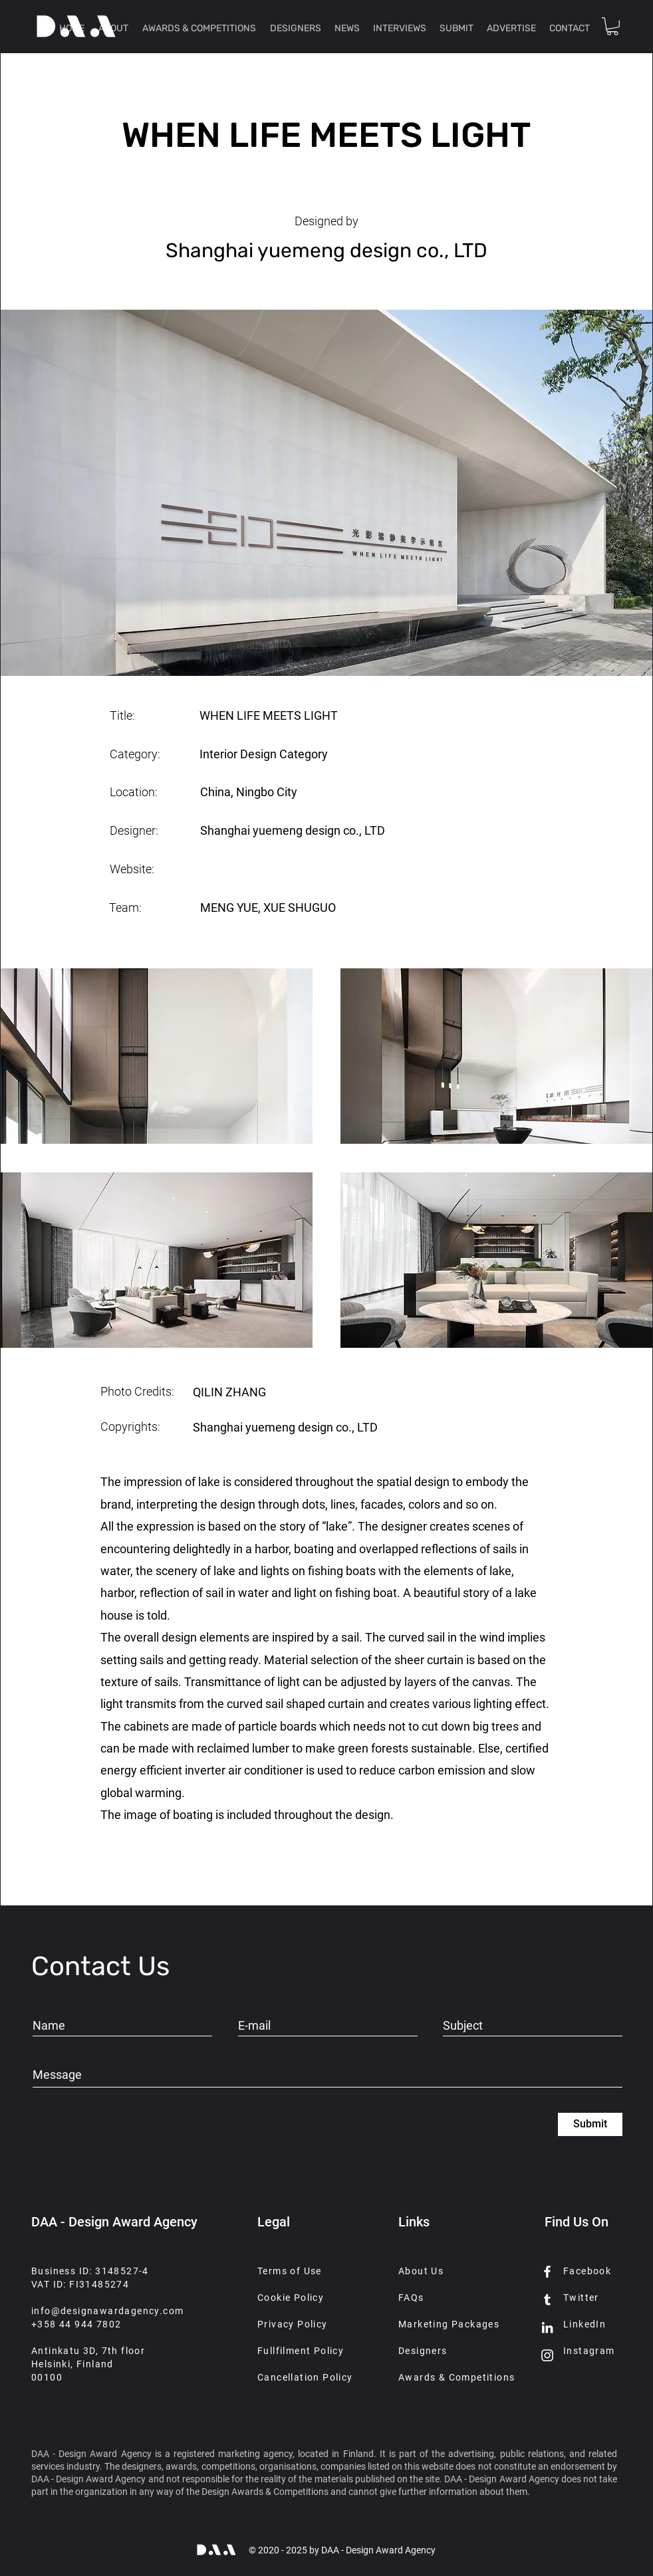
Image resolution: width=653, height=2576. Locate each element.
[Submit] (590, 2124)
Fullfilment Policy (300, 2350)
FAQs (411, 2297)
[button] (612, 26)
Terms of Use (289, 2271)
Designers (423, 2350)
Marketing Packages (448, 2324)
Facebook (587, 2271)
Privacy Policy (292, 2324)
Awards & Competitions (456, 2377)
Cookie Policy (290, 2297)
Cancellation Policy (305, 2377)
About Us (421, 2271)
